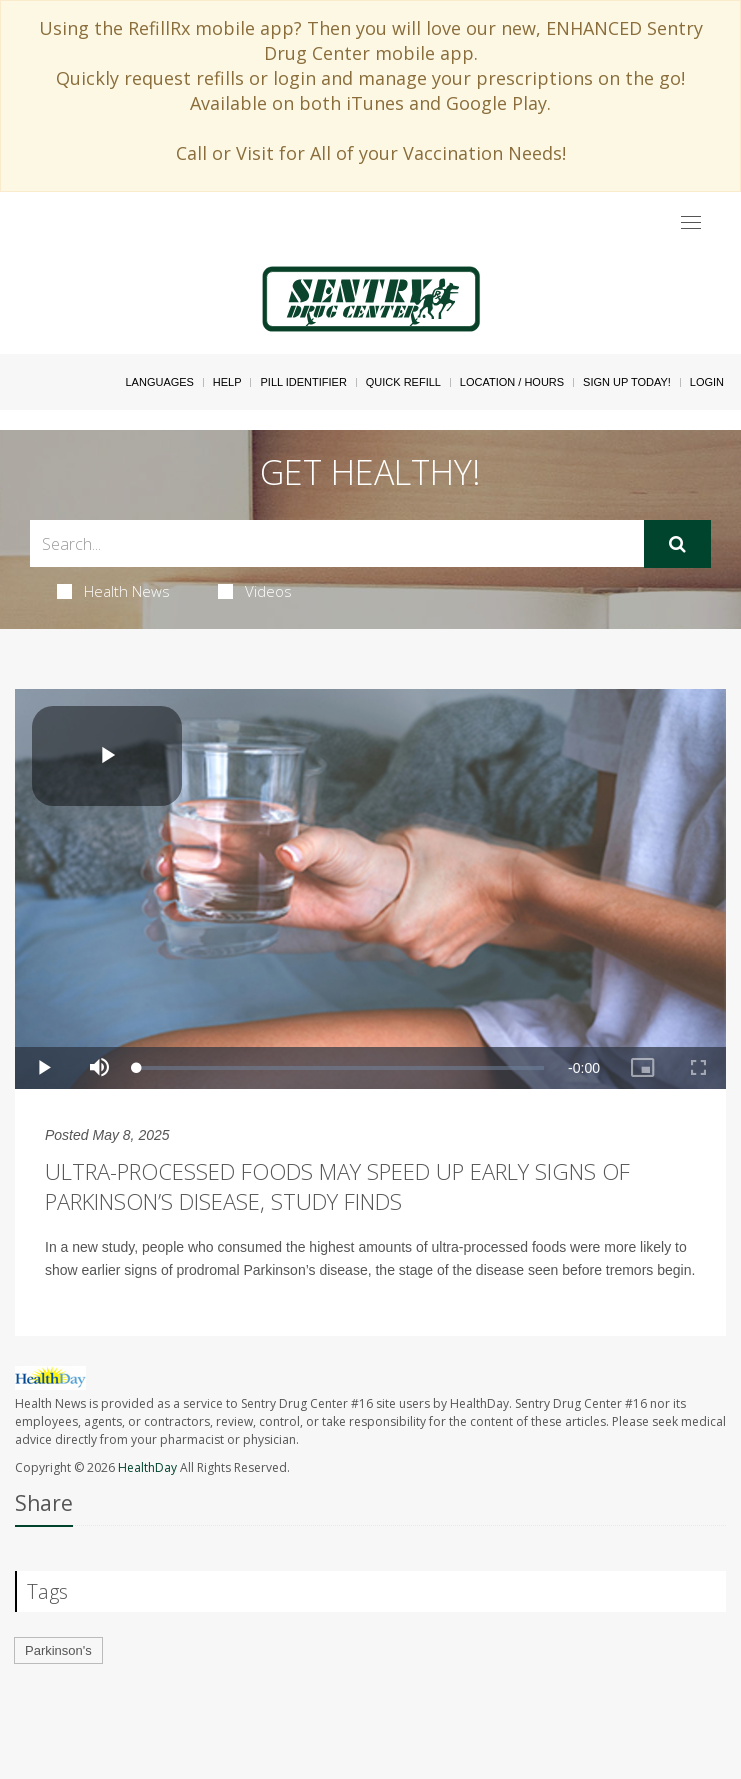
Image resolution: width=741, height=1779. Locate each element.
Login (707, 382)
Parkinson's (58, 1650)
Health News (113, 591)
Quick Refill (403, 382)
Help (227, 382)
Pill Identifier (303, 382)
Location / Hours (512, 382)
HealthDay (147, 1467)
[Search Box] (337, 543)
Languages (159, 382)
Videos (255, 591)
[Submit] (677, 544)
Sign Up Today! (627, 382)
